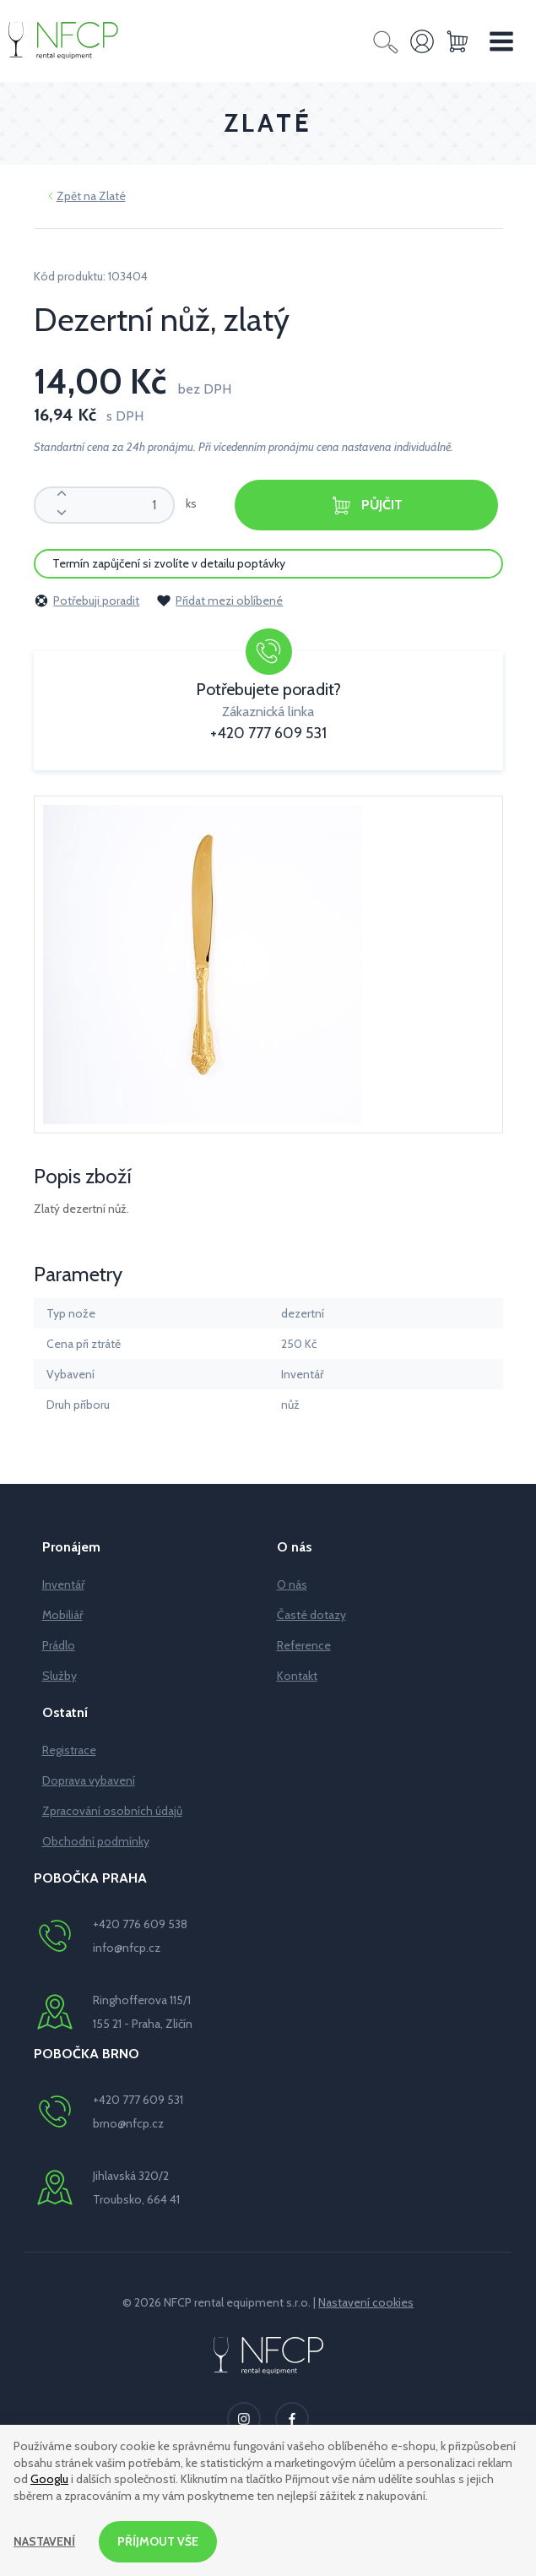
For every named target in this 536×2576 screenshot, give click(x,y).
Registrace (69, 1750)
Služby (59, 1675)
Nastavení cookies (366, 2302)
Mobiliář (62, 1614)
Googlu (49, 2478)
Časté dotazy (311, 1614)
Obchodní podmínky (95, 1841)
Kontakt (297, 1675)
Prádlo (58, 1645)
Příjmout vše (157, 2541)
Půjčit (366, 505)
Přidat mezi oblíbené (219, 600)
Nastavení (44, 2541)
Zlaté (112, 196)
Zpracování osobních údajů (112, 1810)
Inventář (63, 1584)
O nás (292, 1584)
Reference (304, 1645)
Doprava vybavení (88, 1780)
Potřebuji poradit (86, 600)
